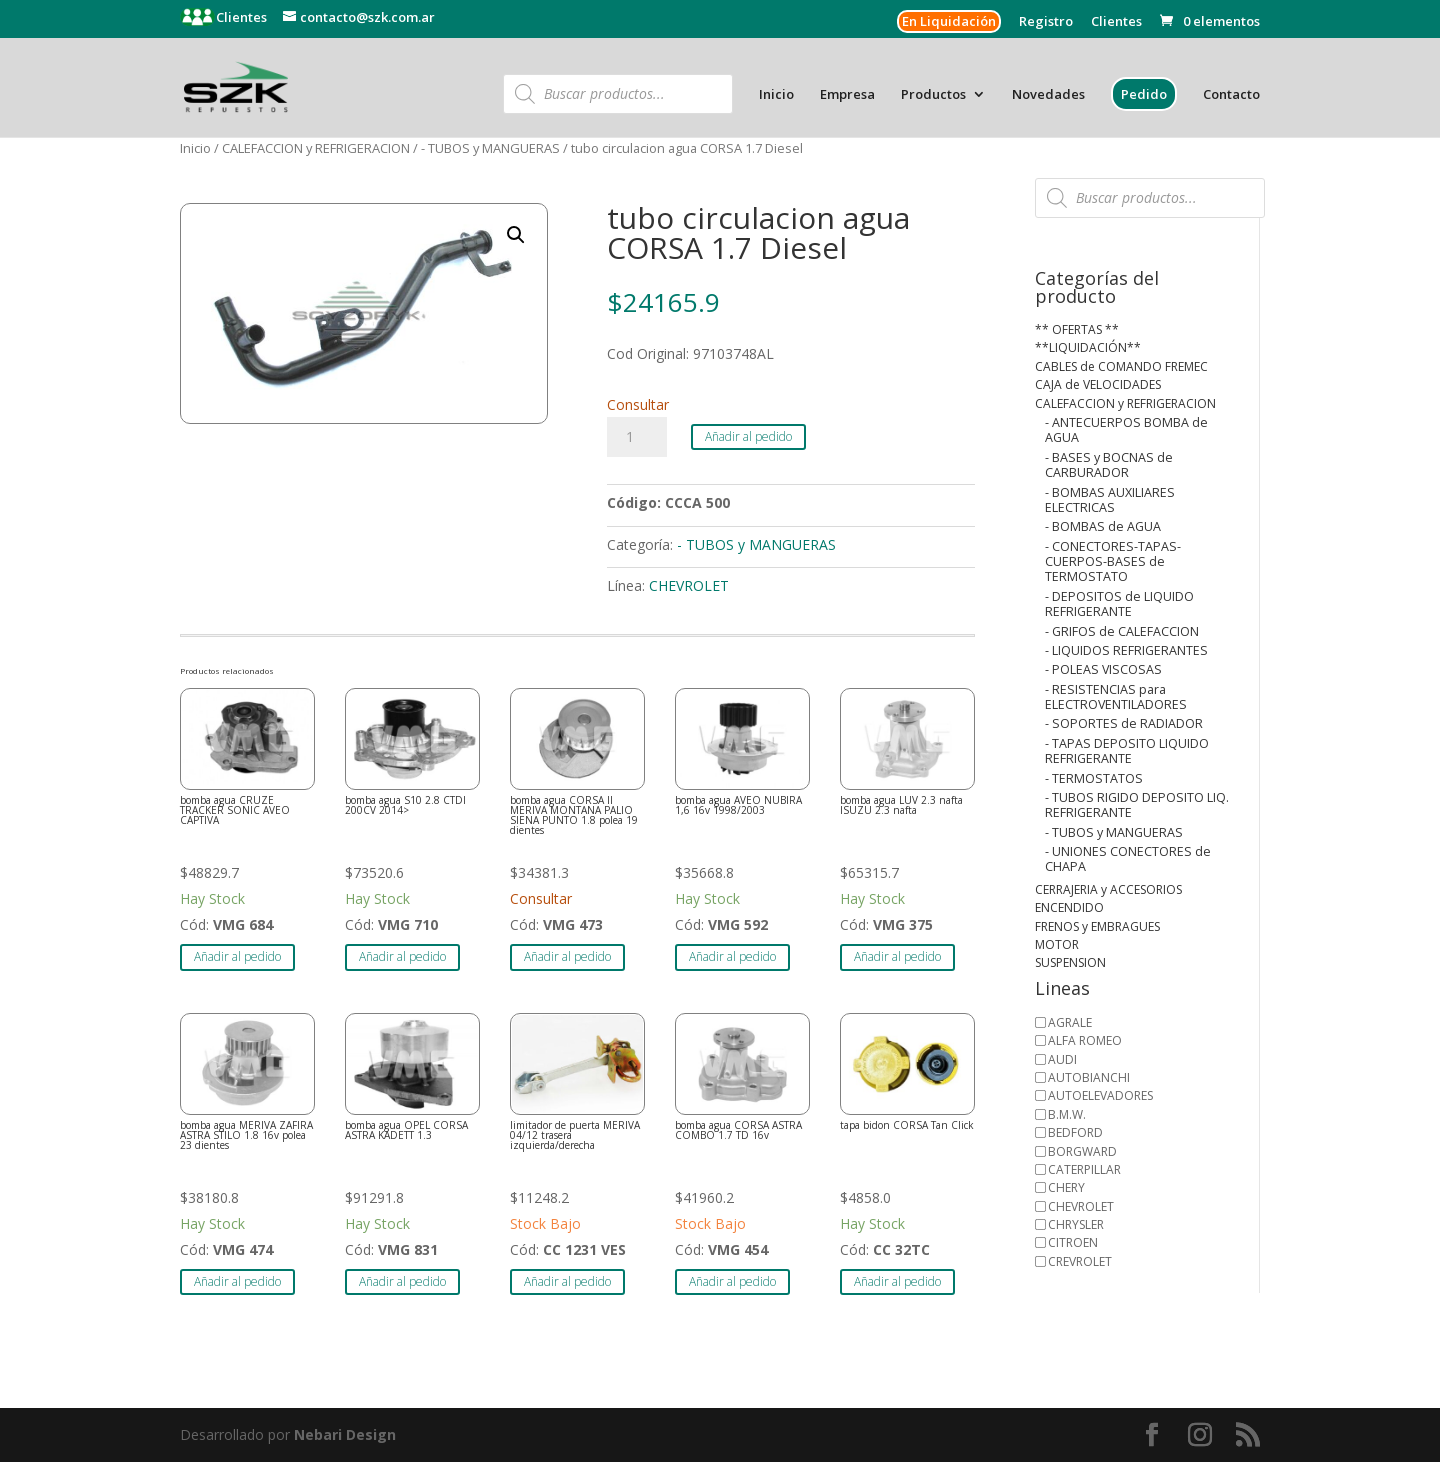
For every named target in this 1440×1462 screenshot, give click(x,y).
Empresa (847, 95)
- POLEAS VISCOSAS (1103, 669)
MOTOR (1057, 944)
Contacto (1231, 95)
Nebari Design (345, 1434)
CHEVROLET (689, 585)
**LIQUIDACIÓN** (1088, 347)
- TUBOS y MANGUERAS (490, 148)
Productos (933, 95)
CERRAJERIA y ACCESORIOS (1108, 889)
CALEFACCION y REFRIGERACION (316, 148)
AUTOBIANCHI (1089, 1077)
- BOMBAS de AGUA (1103, 526)
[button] (516, 235)
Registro (1046, 22)
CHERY (1066, 1187)
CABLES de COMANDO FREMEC (1121, 366)
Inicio (776, 95)
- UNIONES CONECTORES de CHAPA (1128, 859)
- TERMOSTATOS (1094, 778)
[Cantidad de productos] (637, 437)
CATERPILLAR (1084, 1169)
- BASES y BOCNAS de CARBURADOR (1109, 465)
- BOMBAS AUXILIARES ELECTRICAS (1110, 500)
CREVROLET (1080, 1261)
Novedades (1048, 95)
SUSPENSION (1070, 962)
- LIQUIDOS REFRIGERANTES (1126, 650)
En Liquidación (949, 21)
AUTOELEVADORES (1100, 1095)
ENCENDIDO (1069, 907)
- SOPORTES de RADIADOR (1124, 723)
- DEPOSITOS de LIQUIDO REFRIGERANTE (1119, 604)
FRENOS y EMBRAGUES (1097, 926)
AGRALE (1070, 1022)
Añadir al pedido (748, 436)
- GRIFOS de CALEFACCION (1122, 631)
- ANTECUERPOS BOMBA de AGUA (1126, 430)
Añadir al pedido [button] (237, 956)
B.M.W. (1067, 1114)
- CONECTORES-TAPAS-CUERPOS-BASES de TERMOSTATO (1113, 562)
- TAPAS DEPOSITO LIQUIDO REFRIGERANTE (1127, 751)
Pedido (1144, 94)
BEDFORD (1075, 1132)
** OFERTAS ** (1077, 329)
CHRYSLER (1076, 1224)
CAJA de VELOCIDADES (1098, 384)
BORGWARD (1082, 1151)
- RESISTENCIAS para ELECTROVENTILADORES (1116, 697)
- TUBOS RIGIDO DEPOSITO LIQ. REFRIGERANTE (1137, 805)
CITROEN (1073, 1242)
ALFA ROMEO (1085, 1040)
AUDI (1062, 1059)
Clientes (240, 17)
